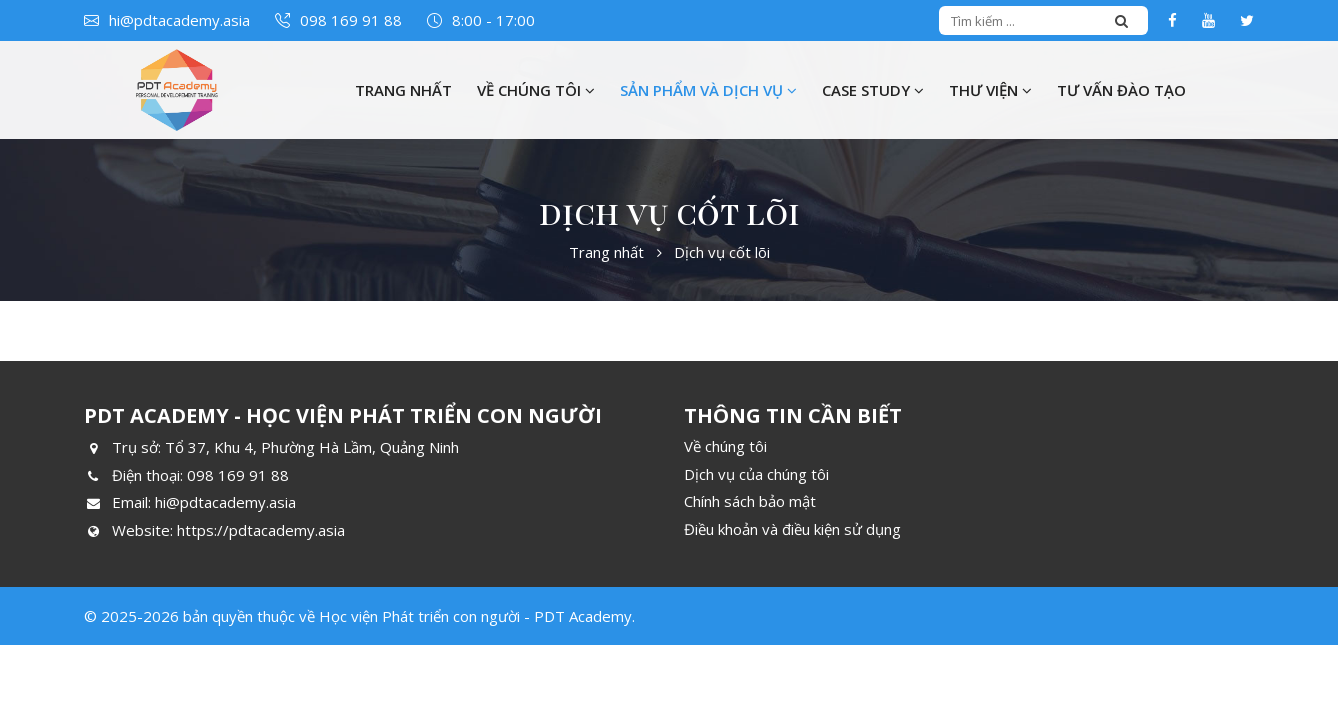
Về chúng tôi (725, 446)
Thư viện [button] (990, 90)
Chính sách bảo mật (750, 501)
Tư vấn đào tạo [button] (1121, 90)
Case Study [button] (873, 90)
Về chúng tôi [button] (536, 90)
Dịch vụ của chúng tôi (756, 474)
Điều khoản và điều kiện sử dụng (792, 529)
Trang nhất (403, 90)
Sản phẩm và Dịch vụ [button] (708, 90)
